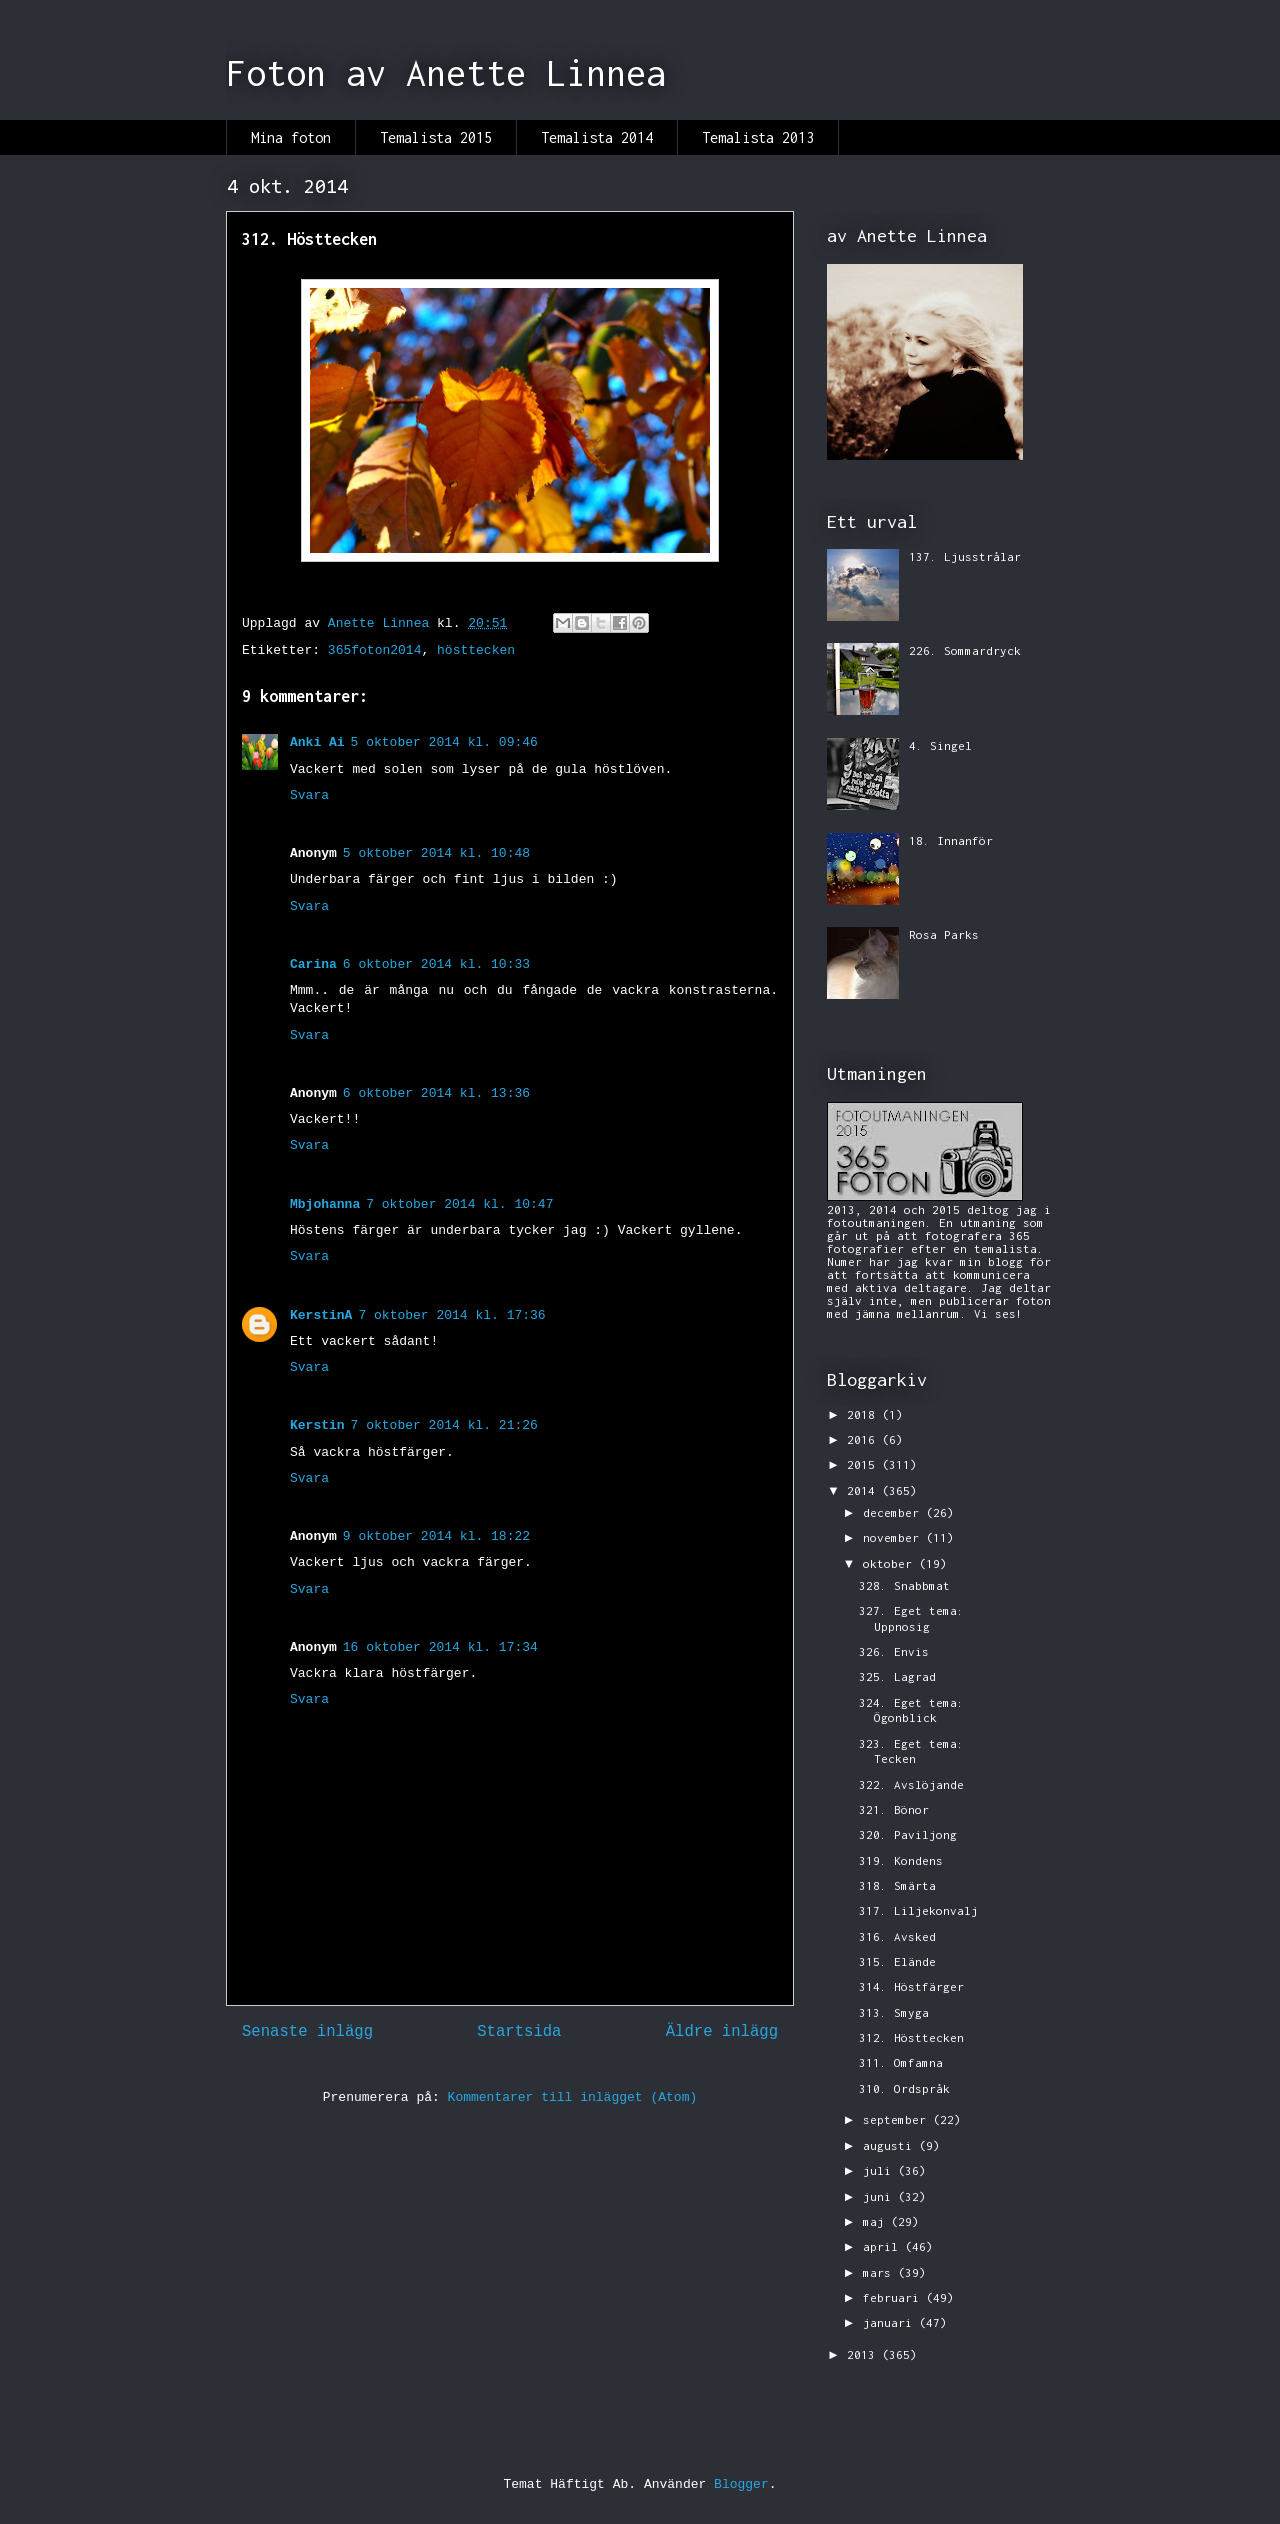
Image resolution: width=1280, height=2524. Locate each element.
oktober (891, 1563)
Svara (309, 795)
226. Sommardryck (965, 650)
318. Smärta (897, 1885)
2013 (864, 2354)
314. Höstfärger (911, 1986)
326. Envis (894, 1651)
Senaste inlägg (307, 2032)
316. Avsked (897, 1936)
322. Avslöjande (911, 1784)
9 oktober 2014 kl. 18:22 (436, 1536)
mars (880, 2272)
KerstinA (321, 1315)
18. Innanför (951, 840)
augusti (891, 2145)
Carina (313, 964)
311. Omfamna (901, 2062)
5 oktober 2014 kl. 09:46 (444, 742)
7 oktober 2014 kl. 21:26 (444, 1425)
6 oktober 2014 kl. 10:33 (436, 964)
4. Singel (940, 745)
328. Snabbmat (904, 1585)
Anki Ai (317, 742)
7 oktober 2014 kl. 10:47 (459, 1204)
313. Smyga (894, 2012)
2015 (864, 1464)
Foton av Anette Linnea (446, 73)
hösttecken (476, 650)
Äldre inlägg (722, 2032)
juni (880, 2196)
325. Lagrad (897, 1676)
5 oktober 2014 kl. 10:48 (436, 853)
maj (877, 2221)
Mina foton (291, 137)
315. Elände (897, 1961)
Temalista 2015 (436, 137)
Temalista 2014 (597, 137)
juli (880, 2170)
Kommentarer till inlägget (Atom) (573, 2097)
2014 (864, 1490)
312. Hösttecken (911, 2037)
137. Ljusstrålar (965, 556)
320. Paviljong (908, 1834)
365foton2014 (375, 650)
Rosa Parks (944, 934)
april (884, 2246)
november (894, 1537)
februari (894, 2297)
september (898, 2119)
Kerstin (317, 1425)
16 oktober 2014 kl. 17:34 (440, 1647)
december (894, 1512)
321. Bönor (894, 1809)
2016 (864, 1439)
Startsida (519, 2032)
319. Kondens (901, 1860)
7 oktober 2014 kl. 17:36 (451, 1315)
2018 (864, 1414)
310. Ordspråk (904, 2088)
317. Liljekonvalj (918, 1910)
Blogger (741, 2484)
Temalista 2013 (758, 137)
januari (891, 2322)
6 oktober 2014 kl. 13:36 (436, 1093)
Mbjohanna (325, 1204)
